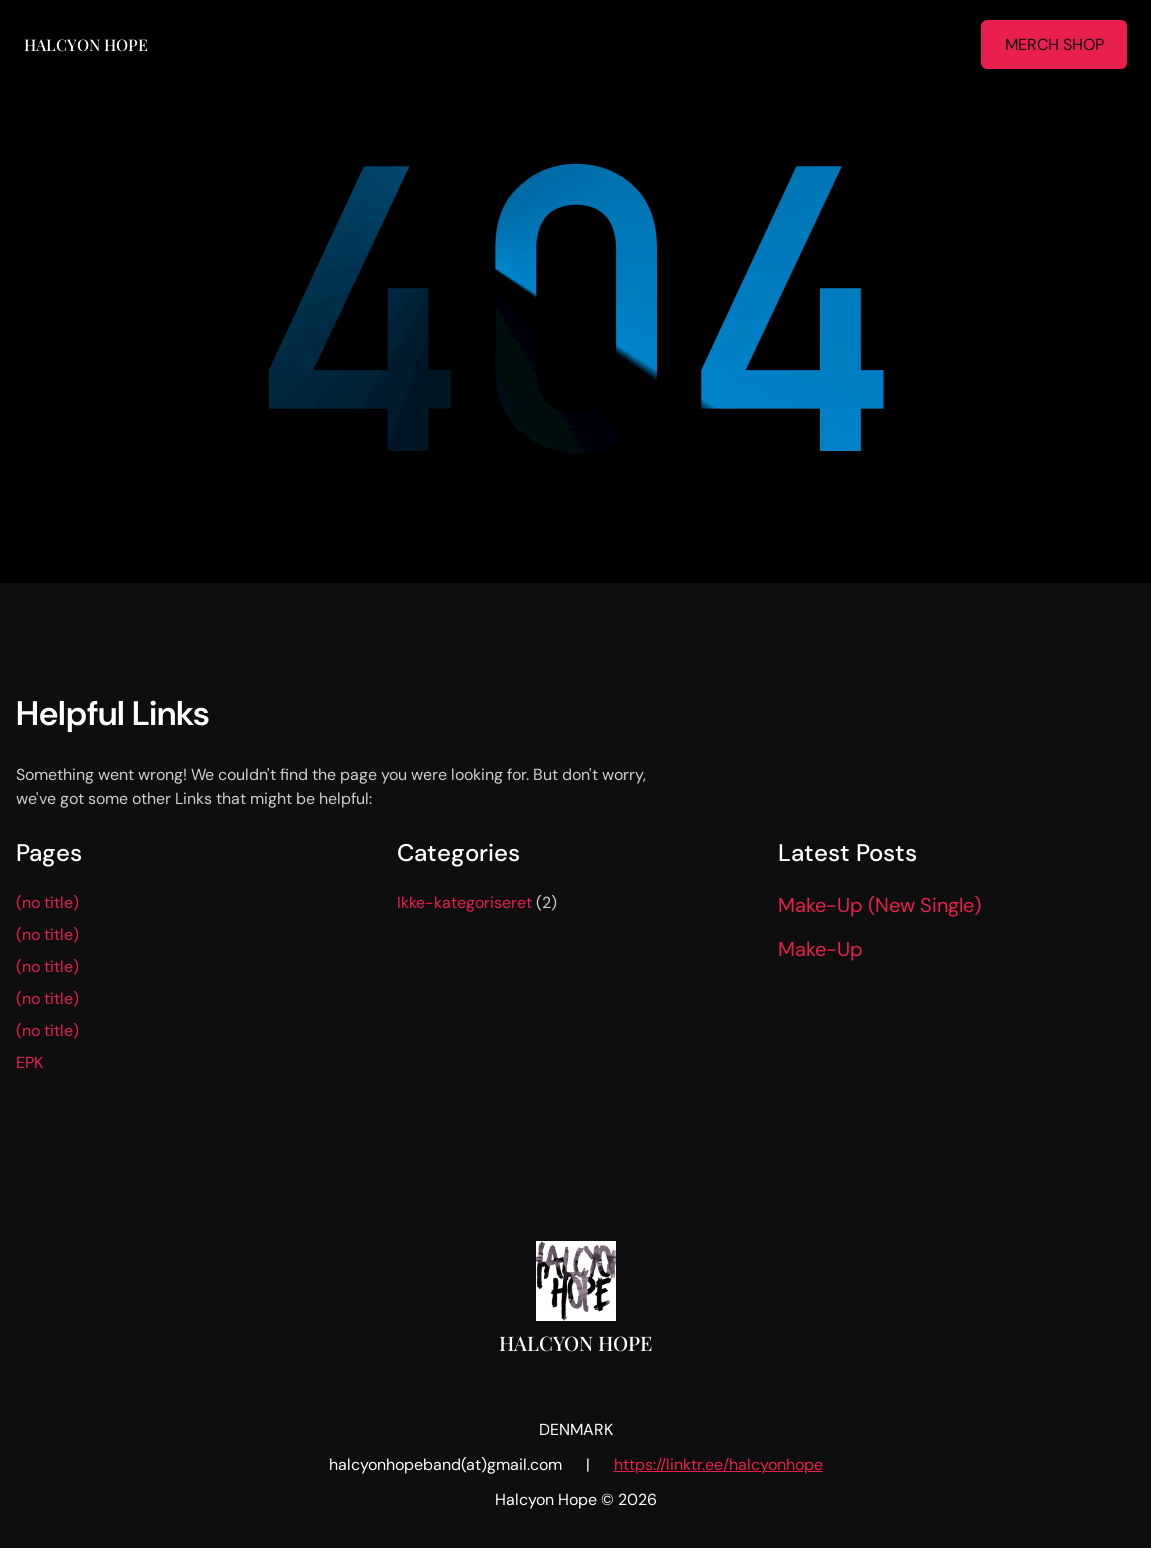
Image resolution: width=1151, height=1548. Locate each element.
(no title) (47, 902)
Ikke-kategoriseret (464, 902)
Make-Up (820, 949)
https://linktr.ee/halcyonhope (718, 1464)
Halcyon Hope (86, 44)
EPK (29, 1062)
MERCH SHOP (1054, 44)
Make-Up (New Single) (879, 905)
